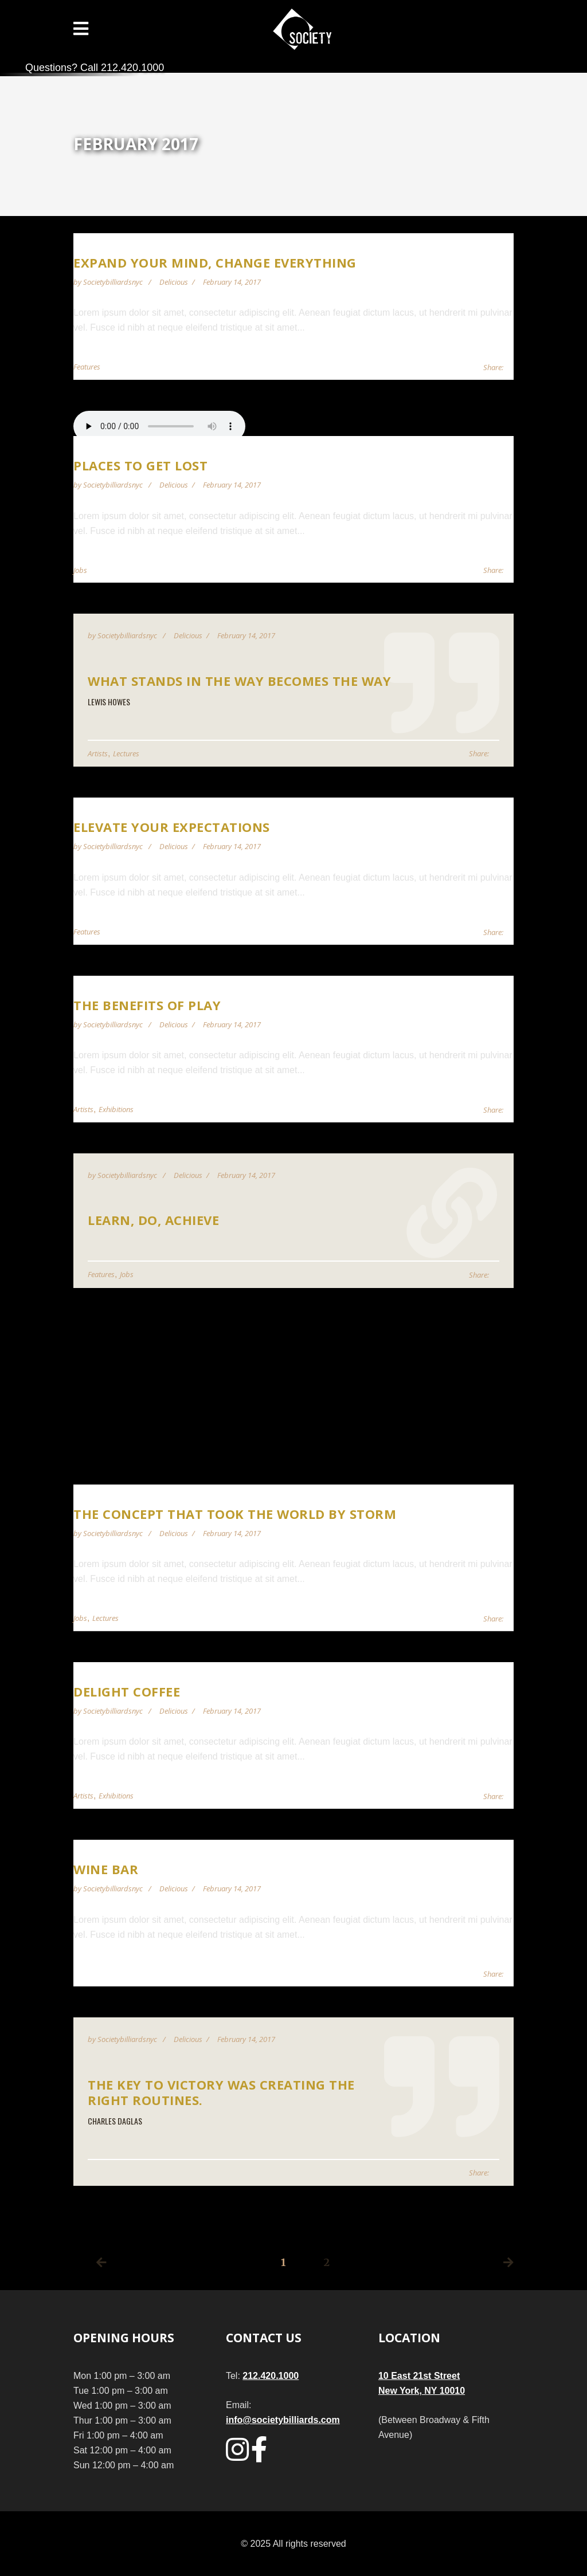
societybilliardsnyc (113, 282)
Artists (98, 753)
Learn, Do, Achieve (153, 1219)
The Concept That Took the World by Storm (234, 1513)
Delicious (173, 282)
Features (86, 367)
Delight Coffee (126, 1691)
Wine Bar (105, 1869)
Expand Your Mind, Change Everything (215, 262)
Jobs (80, 570)
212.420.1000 (270, 2376)
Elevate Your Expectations (171, 826)
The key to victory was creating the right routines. (221, 2092)
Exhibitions (116, 1109)
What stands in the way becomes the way (239, 680)
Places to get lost (140, 465)
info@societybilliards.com (283, 2420)
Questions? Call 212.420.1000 (94, 67)
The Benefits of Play (147, 1005)
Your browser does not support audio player (159, 426)
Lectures (126, 753)
